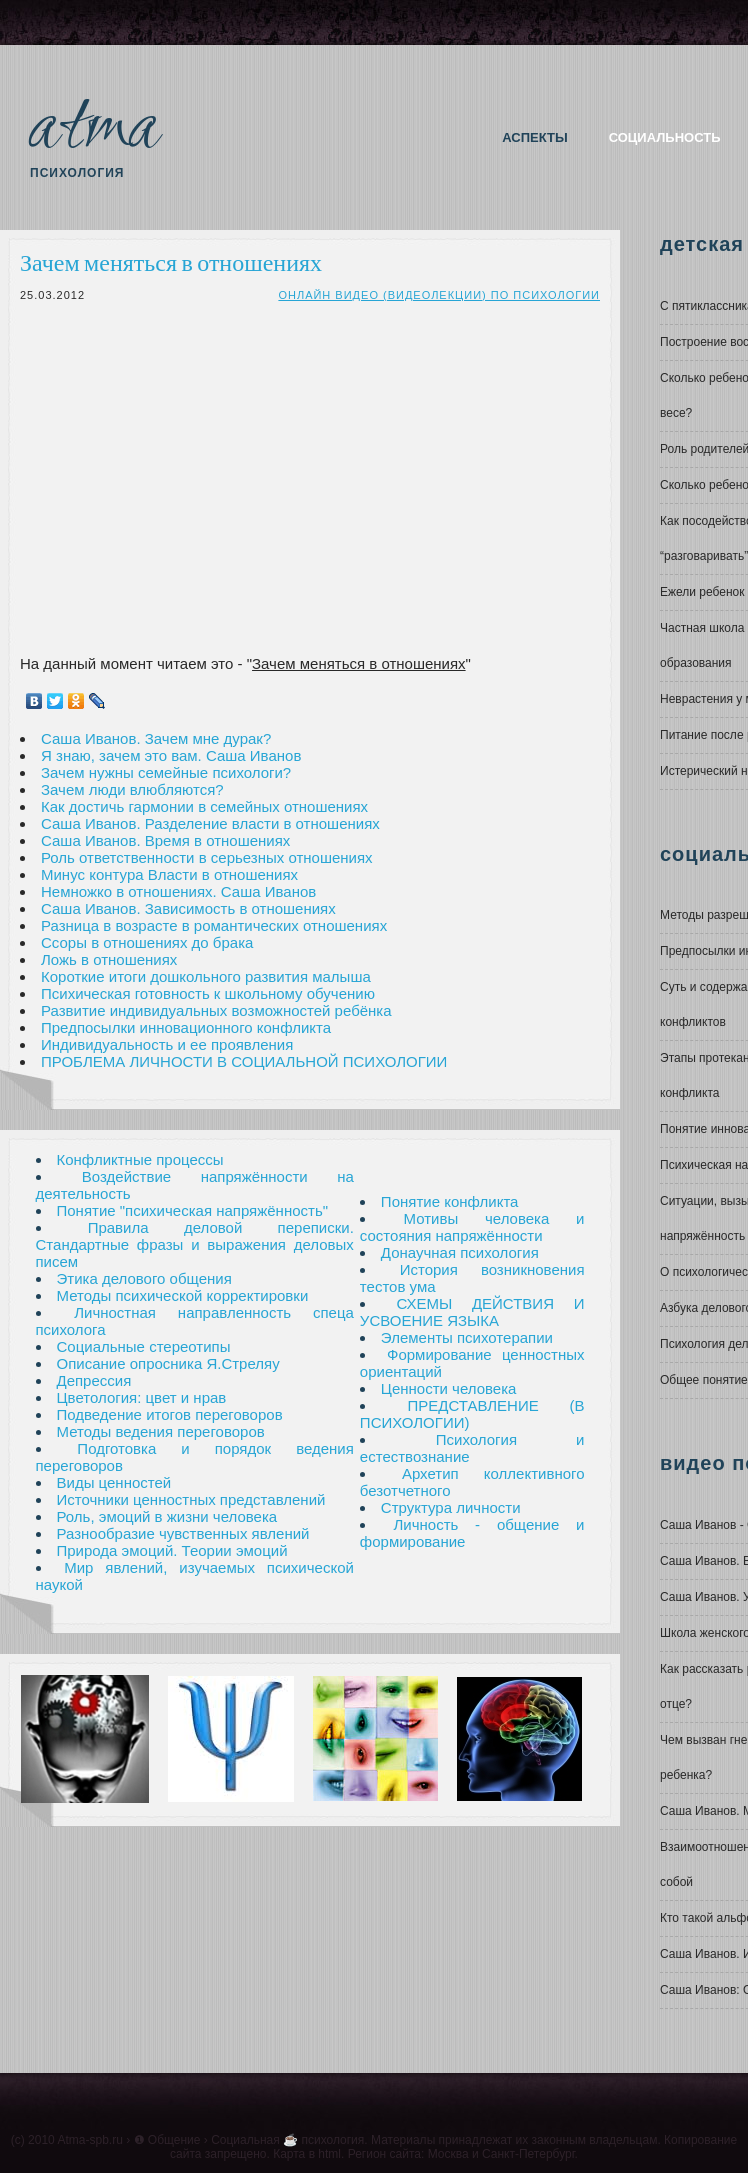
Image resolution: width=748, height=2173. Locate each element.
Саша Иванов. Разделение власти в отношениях (210, 823)
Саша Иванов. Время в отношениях (165, 840)
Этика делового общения (144, 1278)
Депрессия (94, 1380)
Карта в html (307, 2154)
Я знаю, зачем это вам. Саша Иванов (171, 755)
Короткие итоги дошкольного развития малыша (206, 976)
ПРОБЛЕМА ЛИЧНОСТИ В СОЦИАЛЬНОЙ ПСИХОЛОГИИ (244, 1061)
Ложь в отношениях (109, 959)
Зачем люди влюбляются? (132, 789)
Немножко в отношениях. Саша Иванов (178, 891)
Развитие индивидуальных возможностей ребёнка (216, 1010)
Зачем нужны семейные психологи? (166, 772)
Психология (77, 173)
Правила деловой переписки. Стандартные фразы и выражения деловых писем (195, 1244)
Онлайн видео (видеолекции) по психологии (439, 295)
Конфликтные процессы (140, 1159)
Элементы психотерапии (467, 1337)
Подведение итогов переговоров (170, 1414)
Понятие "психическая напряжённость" (193, 1210)
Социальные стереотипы (144, 1346)
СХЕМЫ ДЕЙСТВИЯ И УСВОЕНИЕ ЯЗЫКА (472, 1312)
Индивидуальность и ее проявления (167, 1044)
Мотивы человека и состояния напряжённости (472, 1227)
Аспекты (534, 137)
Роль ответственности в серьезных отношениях (207, 857)
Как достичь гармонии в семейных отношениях (204, 806)
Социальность (665, 137)
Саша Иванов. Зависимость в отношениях (188, 908)
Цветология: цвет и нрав (142, 1397)
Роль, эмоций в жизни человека (167, 1516)
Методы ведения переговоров (161, 1431)
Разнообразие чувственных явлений (183, 1533)
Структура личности (451, 1507)
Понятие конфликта (450, 1201)
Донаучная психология (460, 1252)
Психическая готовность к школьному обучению (208, 993)
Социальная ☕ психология (287, 2140)
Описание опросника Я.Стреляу (168, 1363)
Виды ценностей (114, 1482)
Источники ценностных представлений (191, 1499)
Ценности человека (449, 1388)
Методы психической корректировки (183, 1295)
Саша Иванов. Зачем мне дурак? (156, 738)
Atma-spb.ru (89, 2140)
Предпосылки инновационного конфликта (186, 1027)
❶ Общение (167, 2140)
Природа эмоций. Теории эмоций (172, 1550)
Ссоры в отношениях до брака (147, 942)
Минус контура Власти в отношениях (169, 874)
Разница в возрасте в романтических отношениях (214, 925)
